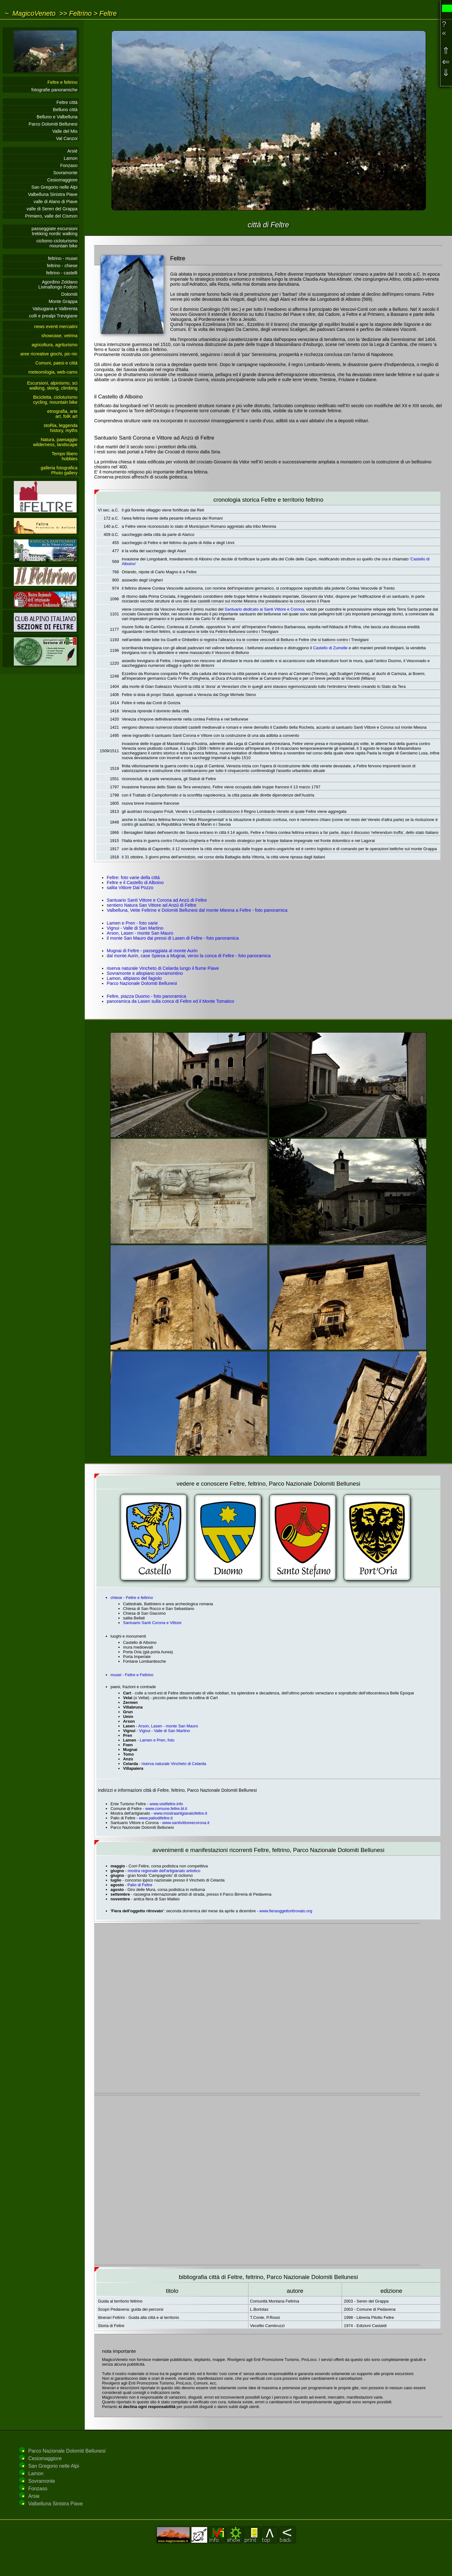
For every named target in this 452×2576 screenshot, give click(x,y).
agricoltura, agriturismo (55, 344)
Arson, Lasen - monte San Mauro (140, 933)
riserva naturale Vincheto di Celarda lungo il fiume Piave (163, 968)
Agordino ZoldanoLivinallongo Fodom (58, 284)
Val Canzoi (67, 138)
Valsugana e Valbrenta (55, 308)
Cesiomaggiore (62, 179)
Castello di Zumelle (330, 647)
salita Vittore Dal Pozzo (130, 887)
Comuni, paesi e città (56, 362)
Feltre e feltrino (62, 82)
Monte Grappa (63, 301)
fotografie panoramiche (54, 89)
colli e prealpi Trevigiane (53, 315)
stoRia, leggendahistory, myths (61, 428)
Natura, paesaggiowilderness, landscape (55, 442)
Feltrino (80, 13)
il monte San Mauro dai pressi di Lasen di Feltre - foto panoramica (173, 938)
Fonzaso (69, 165)
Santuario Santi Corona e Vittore (152, 1622)
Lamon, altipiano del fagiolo (134, 978)
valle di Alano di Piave (56, 201)
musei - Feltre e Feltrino (131, 1674)
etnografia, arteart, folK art (62, 414)
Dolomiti (69, 294)
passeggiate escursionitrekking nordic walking (55, 231)
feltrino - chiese (62, 265)
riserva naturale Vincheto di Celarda (174, 1763)
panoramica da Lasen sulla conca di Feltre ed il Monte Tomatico (170, 1001)
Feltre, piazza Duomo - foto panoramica (146, 996)
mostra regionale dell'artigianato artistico (164, 1870)
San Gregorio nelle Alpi (54, 187)
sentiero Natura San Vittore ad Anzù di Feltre (151, 905)
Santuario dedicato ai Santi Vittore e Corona (264, 609)
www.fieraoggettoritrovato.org (285, 1911)
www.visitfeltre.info (166, 1803)
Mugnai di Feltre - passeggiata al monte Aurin (152, 950)
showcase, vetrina (59, 335)
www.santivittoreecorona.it (185, 1822)
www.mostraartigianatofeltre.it (180, 1813)
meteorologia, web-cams (53, 372)
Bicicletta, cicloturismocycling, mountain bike (55, 400)
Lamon (71, 158)
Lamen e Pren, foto (157, 1740)
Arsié (72, 151)
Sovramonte (65, 172)
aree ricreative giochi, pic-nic (49, 353)
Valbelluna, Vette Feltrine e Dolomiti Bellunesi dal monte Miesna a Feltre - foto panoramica (197, 910)
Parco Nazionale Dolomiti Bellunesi (142, 983)
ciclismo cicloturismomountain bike (57, 243)
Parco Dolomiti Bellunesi (53, 124)
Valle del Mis (65, 131)
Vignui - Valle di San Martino (135, 928)
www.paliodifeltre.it (156, 1818)
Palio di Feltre (139, 1884)
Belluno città (65, 109)
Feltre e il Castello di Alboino (135, 882)
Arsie (34, 2496)
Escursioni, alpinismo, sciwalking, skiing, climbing (52, 386)
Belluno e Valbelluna (57, 116)
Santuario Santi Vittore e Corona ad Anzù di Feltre (157, 900)
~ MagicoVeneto (30, 13)
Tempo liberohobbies (65, 456)
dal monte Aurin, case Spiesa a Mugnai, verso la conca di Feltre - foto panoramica (189, 955)
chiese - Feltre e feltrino (131, 1597)
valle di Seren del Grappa (52, 208)
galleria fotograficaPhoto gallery (59, 470)
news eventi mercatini (56, 326)
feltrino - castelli (62, 272)
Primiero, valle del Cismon (51, 216)
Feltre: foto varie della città (133, 877)
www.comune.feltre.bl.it (166, 1808)
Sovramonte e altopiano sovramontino (145, 973)
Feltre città (67, 102)
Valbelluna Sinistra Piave (53, 194)
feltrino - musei (63, 258)
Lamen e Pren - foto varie (132, 923)
